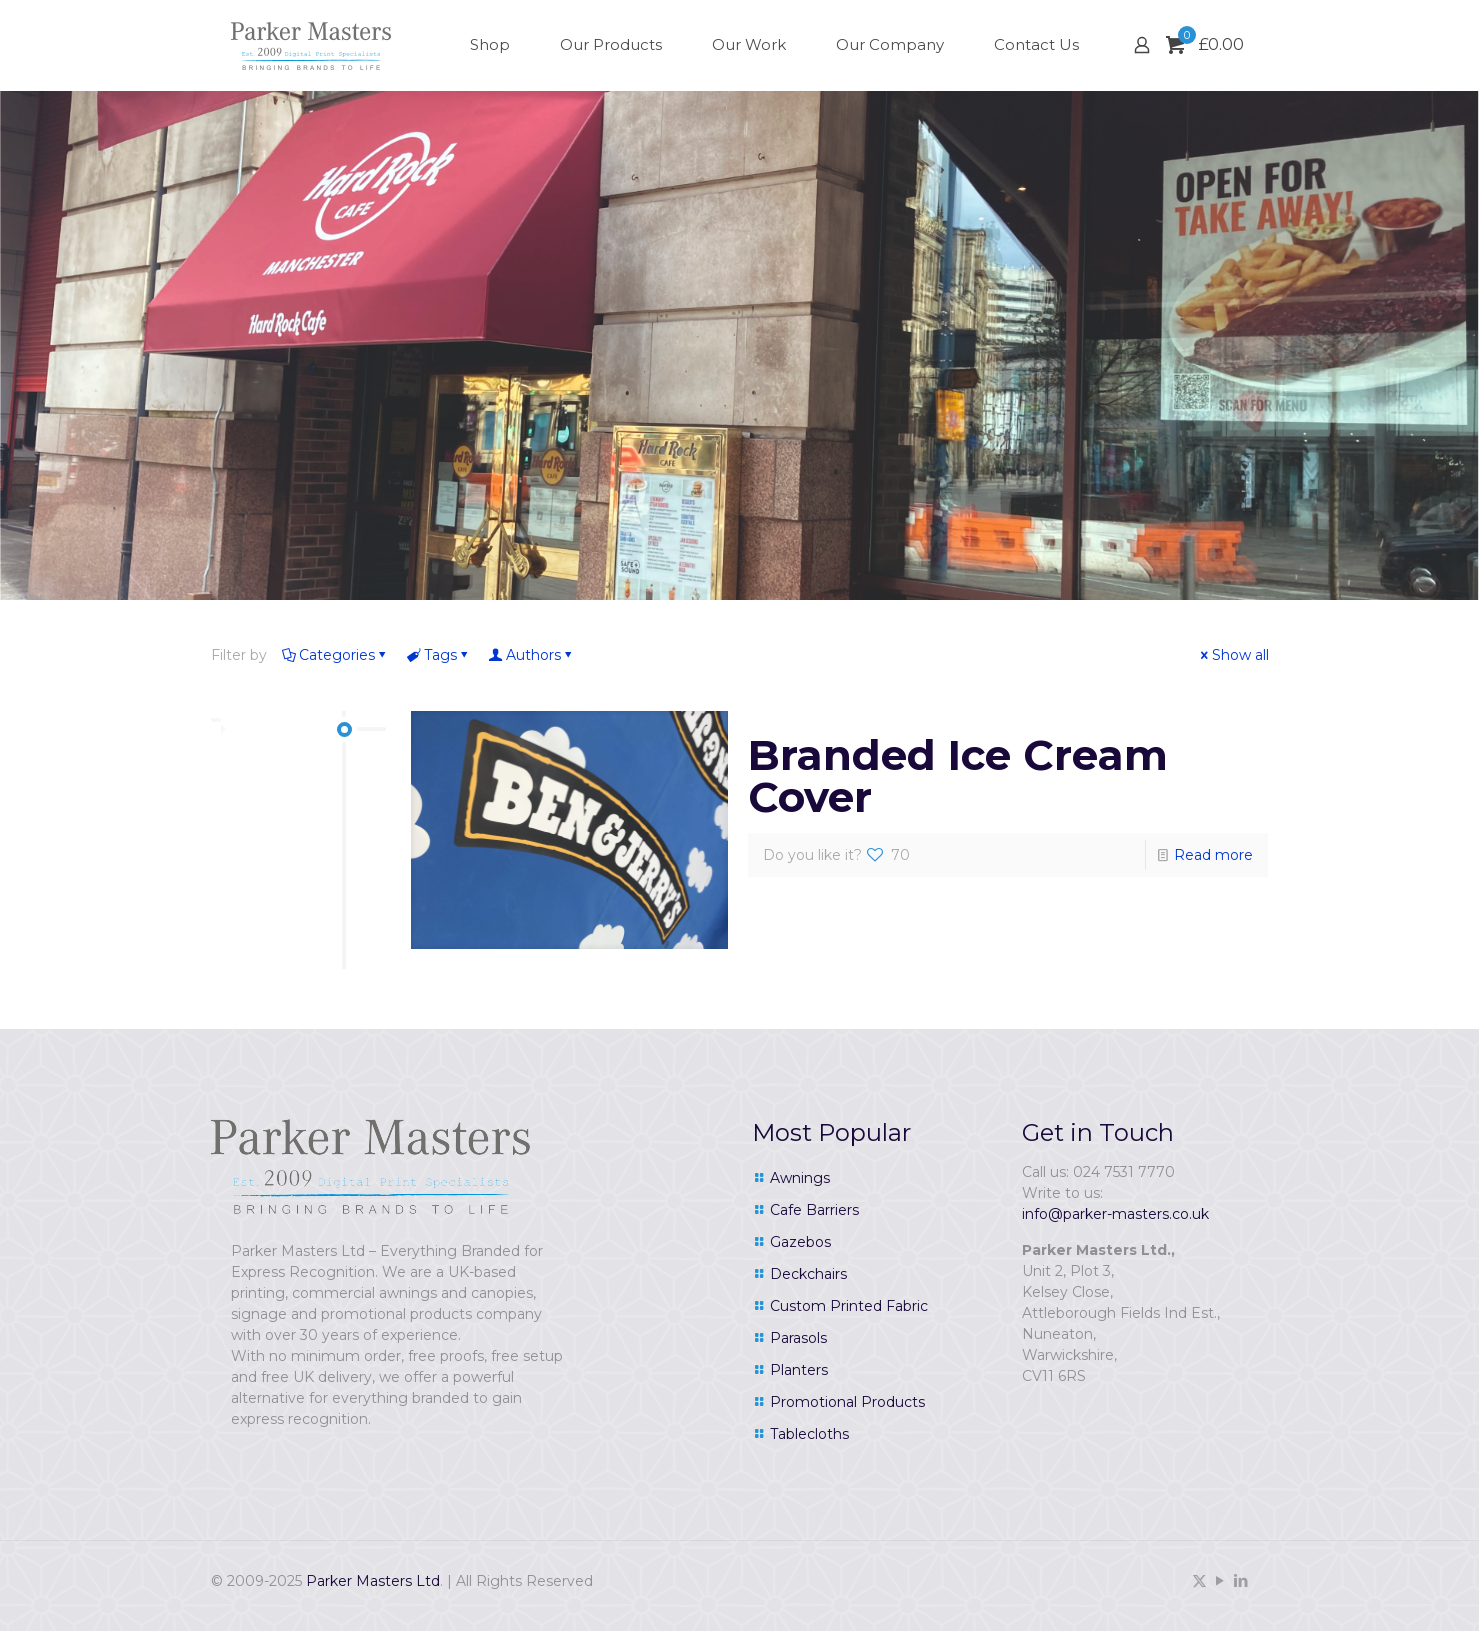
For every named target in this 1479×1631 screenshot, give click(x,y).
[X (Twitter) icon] (1199, 1580)
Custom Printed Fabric (849, 1306)
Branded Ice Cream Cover (958, 776)
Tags (439, 655)
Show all (1233, 655)
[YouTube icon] (1220, 1580)
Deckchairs (808, 1274)
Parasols (798, 1338)
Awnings (800, 1178)
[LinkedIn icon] (1241, 1580)
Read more (1213, 855)
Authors (532, 655)
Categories (335, 655)
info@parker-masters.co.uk (1115, 1214)
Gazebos (800, 1242)
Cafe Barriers (814, 1210)
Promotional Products (847, 1402)
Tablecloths (809, 1434)
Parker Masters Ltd (373, 1581)
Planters (799, 1370)
